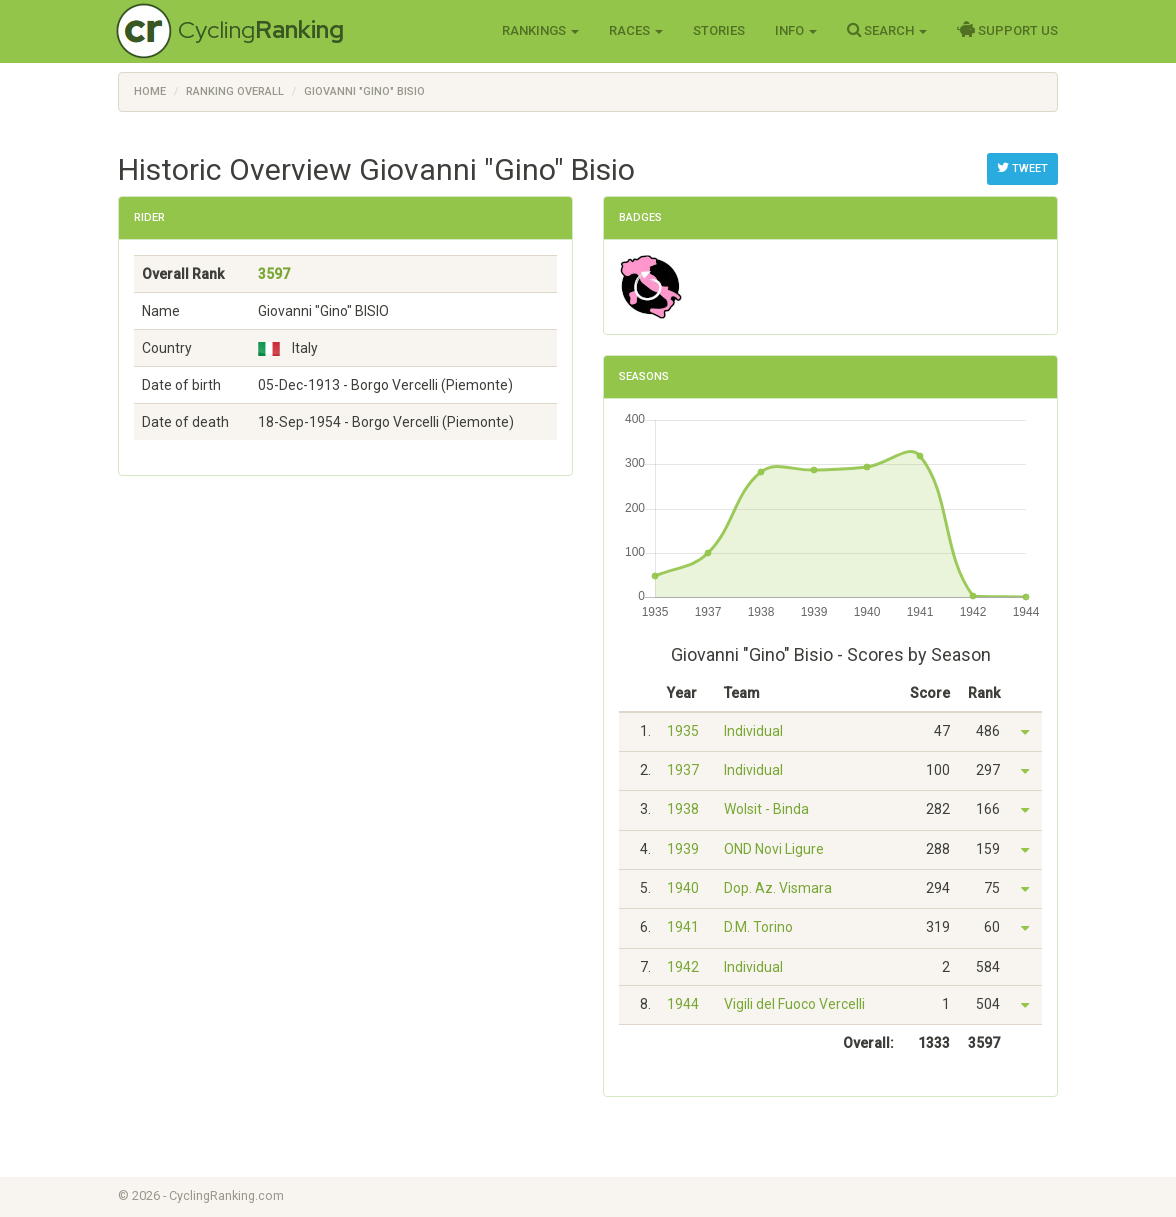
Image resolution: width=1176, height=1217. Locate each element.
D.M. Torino (758, 927)
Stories (719, 30)
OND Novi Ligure (774, 849)
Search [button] (887, 30)
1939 (683, 849)
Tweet (1022, 168)
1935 (683, 731)
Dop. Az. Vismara (778, 888)
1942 (683, 967)
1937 (683, 770)
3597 (274, 274)
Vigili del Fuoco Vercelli (794, 1004)
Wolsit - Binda (766, 809)
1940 (683, 888)
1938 (683, 809)
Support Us (1007, 30)
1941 (683, 927)
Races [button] (636, 30)
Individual (753, 731)
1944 (683, 1004)
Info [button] (796, 30)
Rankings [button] (540, 30)
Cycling (261, 29)
